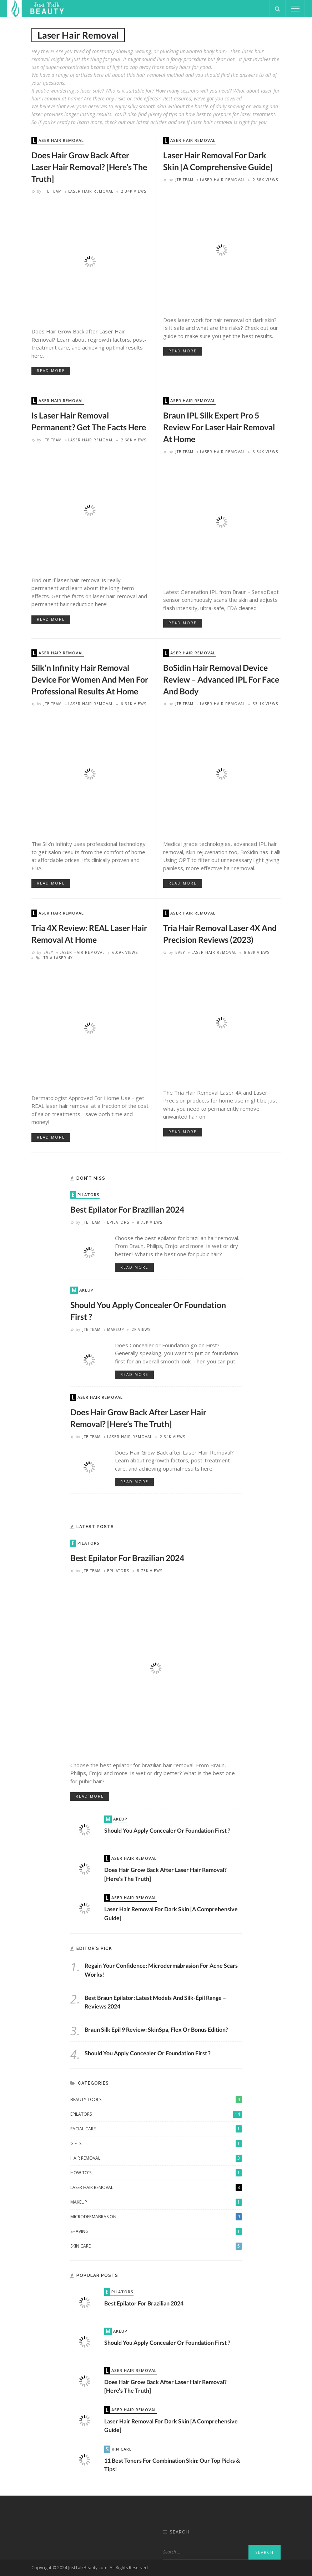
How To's (156, 2172)
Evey (48, 952)
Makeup (83, 1290)
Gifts (156, 2143)
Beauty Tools (156, 2099)
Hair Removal (156, 2158)
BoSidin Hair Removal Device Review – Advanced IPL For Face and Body (221, 679)
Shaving (156, 2231)
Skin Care (156, 2246)
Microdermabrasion (156, 2216)
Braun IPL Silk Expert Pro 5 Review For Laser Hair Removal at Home (219, 427)
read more (51, 370)
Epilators (86, 1195)
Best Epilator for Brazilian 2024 (127, 1209)
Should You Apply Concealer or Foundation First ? (167, 1830)
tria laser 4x (58, 957)
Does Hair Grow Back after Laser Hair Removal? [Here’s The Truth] (89, 167)
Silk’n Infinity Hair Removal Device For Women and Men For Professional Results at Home (89, 679)
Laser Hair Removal (58, 140)
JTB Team (53, 191)
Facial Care (156, 2128)
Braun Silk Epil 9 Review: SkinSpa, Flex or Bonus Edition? (156, 2029)
